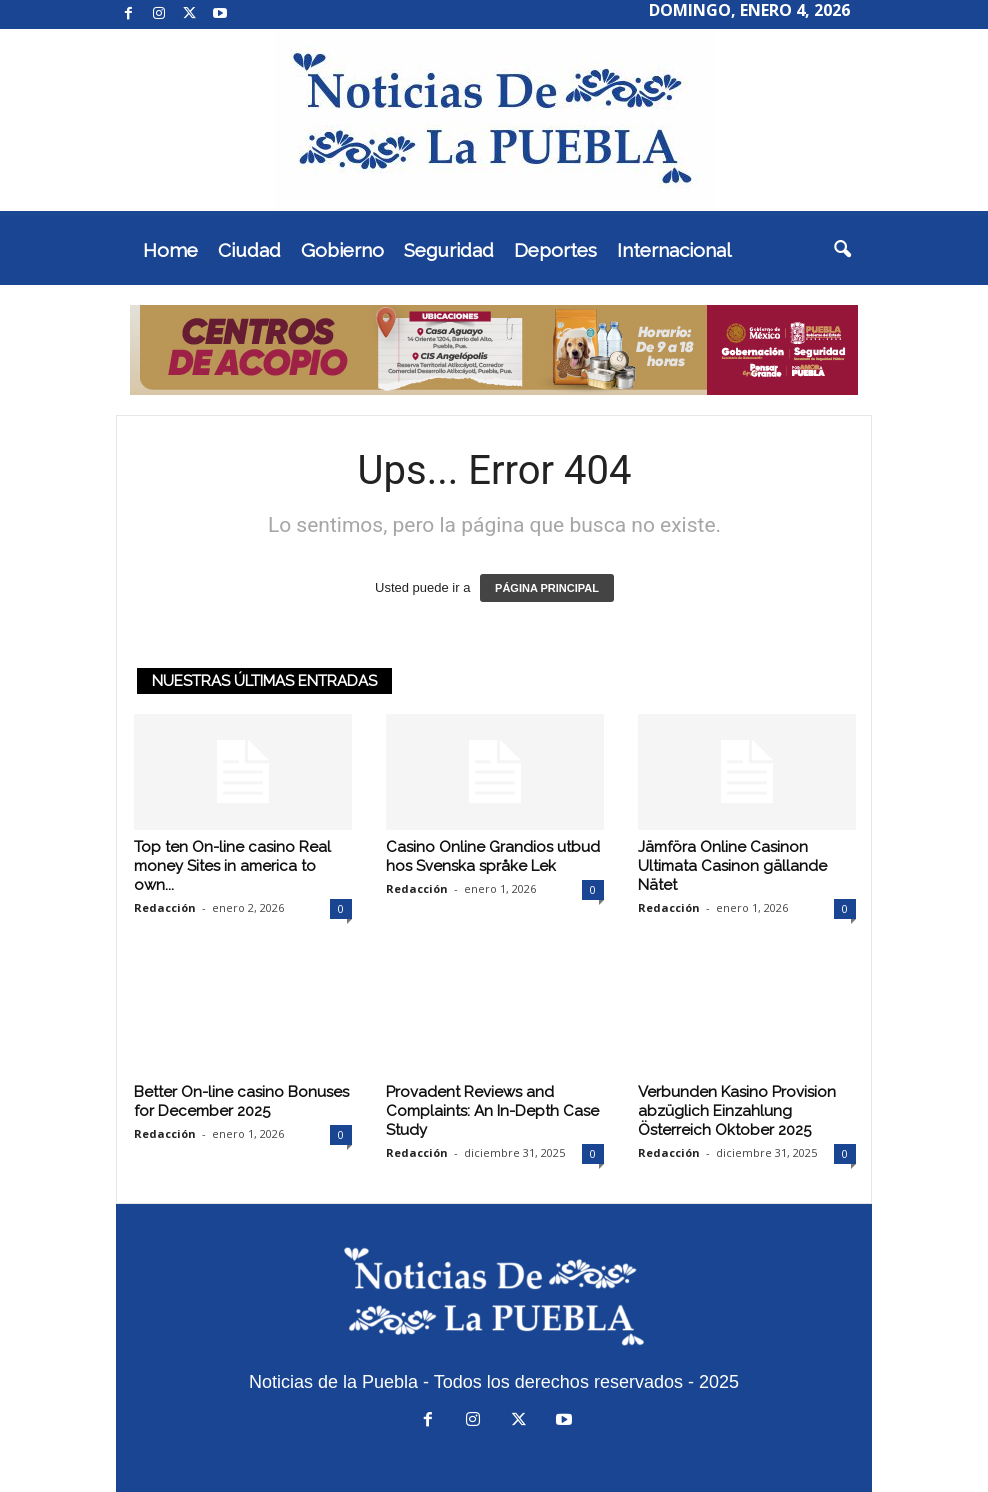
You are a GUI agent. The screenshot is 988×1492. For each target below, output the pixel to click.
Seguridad (449, 250)
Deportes (555, 250)
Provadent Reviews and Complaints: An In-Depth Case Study (492, 1111)
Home (170, 250)
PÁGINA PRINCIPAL (547, 588)
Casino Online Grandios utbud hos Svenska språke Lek (493, 856)
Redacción (165, 907)
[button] (842, 250)
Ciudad (249, 250)
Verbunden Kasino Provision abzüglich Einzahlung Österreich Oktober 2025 (737, 1111)
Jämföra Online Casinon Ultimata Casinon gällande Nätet (732, 866)
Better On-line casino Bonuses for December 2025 (241, 1101)
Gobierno (342, 250)
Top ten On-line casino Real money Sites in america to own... (232, 866)
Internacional (674, 250)
